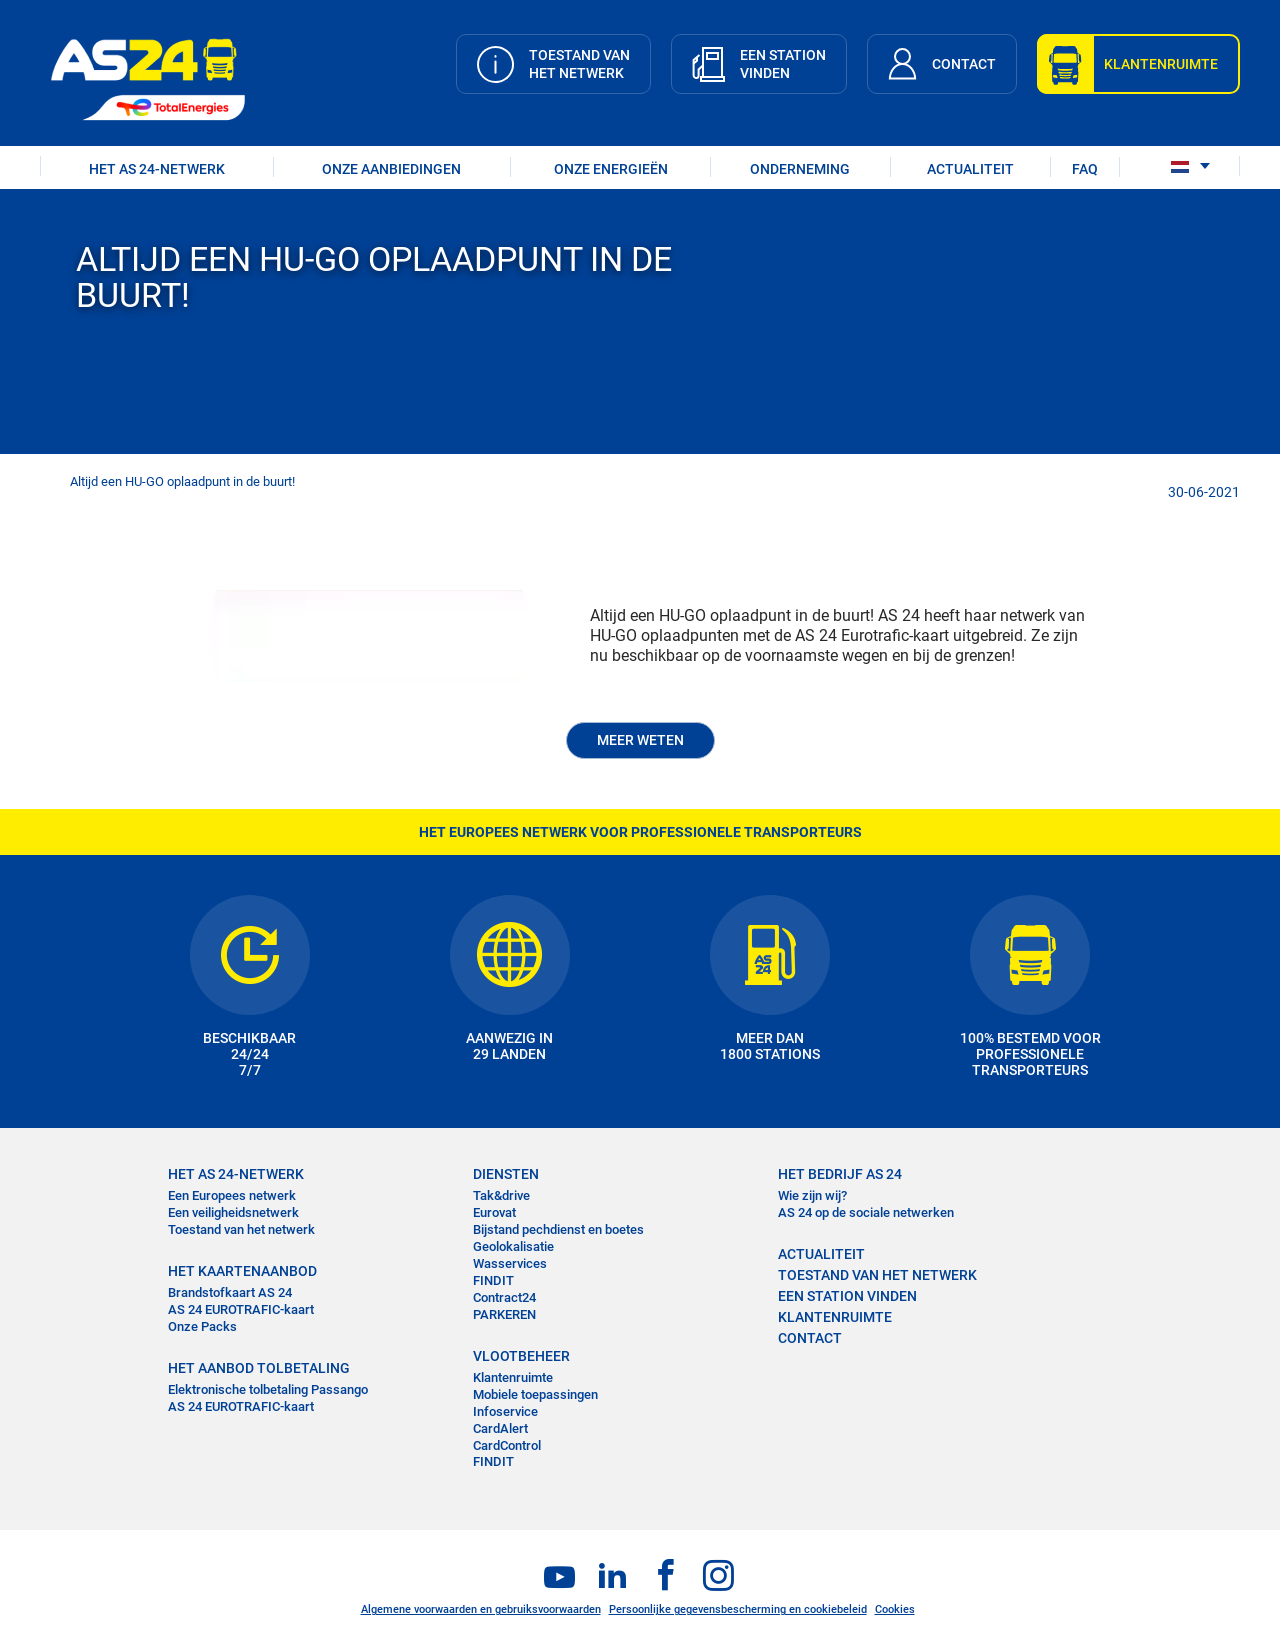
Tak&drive (501, 1195)
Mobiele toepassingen (535, 1394)
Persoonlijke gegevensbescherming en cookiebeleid (738, 1609)
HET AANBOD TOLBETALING (259, 1368)
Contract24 (504, 1297)
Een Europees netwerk (232, 1195)
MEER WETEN (640, 740)
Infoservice (505, 1411)
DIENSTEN (506, 1174)
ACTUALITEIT (970, 169)
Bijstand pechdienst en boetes (558, 1229)
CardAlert (500, 1428)
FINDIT (493, 1280)
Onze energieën (611, 169)
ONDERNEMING (800, 169)
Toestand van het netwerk (241, 1229)
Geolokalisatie (513, 1246)
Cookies (895, 1609)
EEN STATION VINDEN (847, 1296)
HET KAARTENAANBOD (242, 1271)
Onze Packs (202, 1326)
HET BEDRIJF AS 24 (840, 1174)
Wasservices (510, 1263)
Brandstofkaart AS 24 (230, 1292)
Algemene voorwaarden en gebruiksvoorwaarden (481, 1609)
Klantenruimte (513, 1377)
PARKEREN (504, 1314)
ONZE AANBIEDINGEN (391, 169)
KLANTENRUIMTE (835, 1317)
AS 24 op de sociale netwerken (866, 1212)
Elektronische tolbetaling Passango (268, 1389)
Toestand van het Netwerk (877, 1275)
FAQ (1085, 169)
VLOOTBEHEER (521, 1356)
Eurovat (494, 1212)
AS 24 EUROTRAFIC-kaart (241, 1309)
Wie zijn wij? (812, 1195)
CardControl (507, 1445)
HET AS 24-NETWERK (157, 169)
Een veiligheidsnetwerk (233, 1212)
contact (810, 1338)
